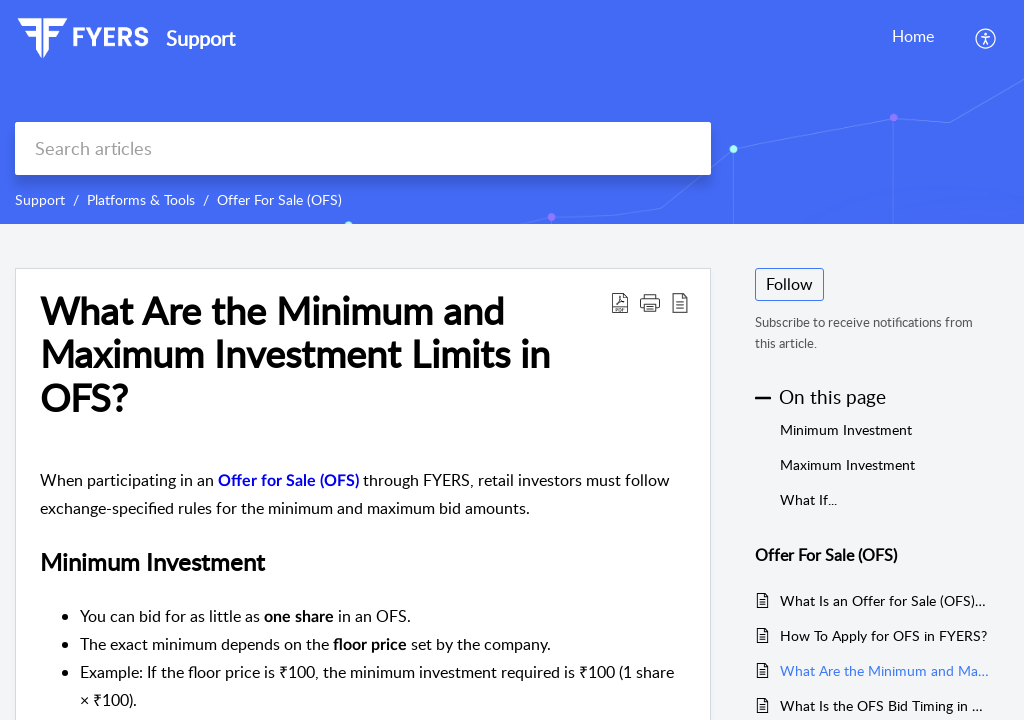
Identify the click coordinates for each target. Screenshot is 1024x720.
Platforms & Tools (141, 199)
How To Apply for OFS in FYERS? (883, 635)
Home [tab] (913, 36)
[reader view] (680, 302)
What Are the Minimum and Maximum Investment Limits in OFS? (295, 354)
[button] (650, 302)
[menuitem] (986, 38)
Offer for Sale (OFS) (288, 481)
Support (40, 199)
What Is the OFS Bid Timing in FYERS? (884, 705)
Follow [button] (789, 284)
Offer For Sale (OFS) (279, 199)
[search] (363, 148)
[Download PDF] (620, 302)
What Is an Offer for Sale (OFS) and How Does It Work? (884, 600)
